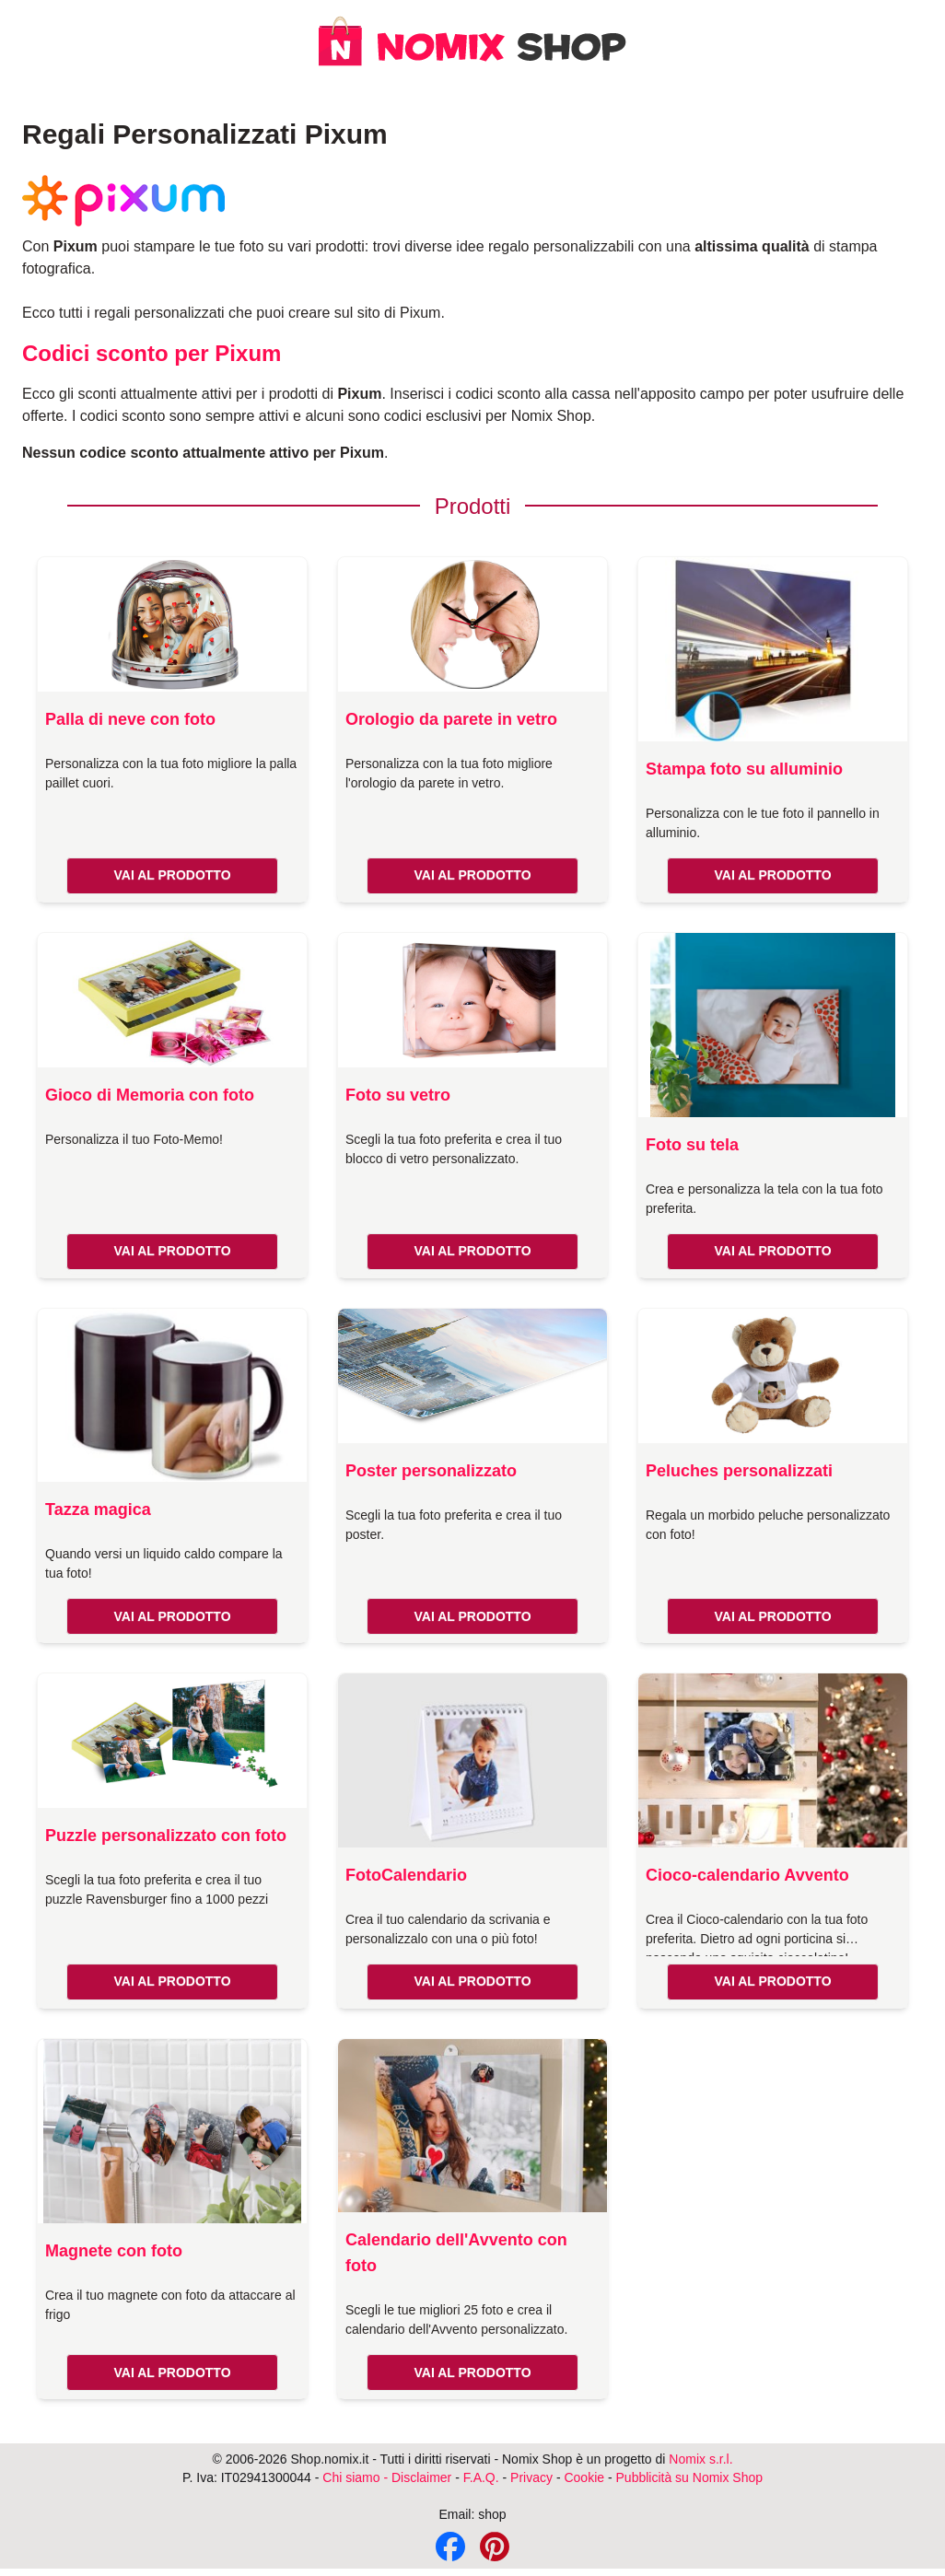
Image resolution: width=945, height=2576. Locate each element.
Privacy (531, 2477)
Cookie (584, 2477)
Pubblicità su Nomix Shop (690, 2477)
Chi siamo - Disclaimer (386, 2477)
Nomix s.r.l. (700, 2459)
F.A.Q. (481, 2477)
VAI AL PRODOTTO (171, 875)
